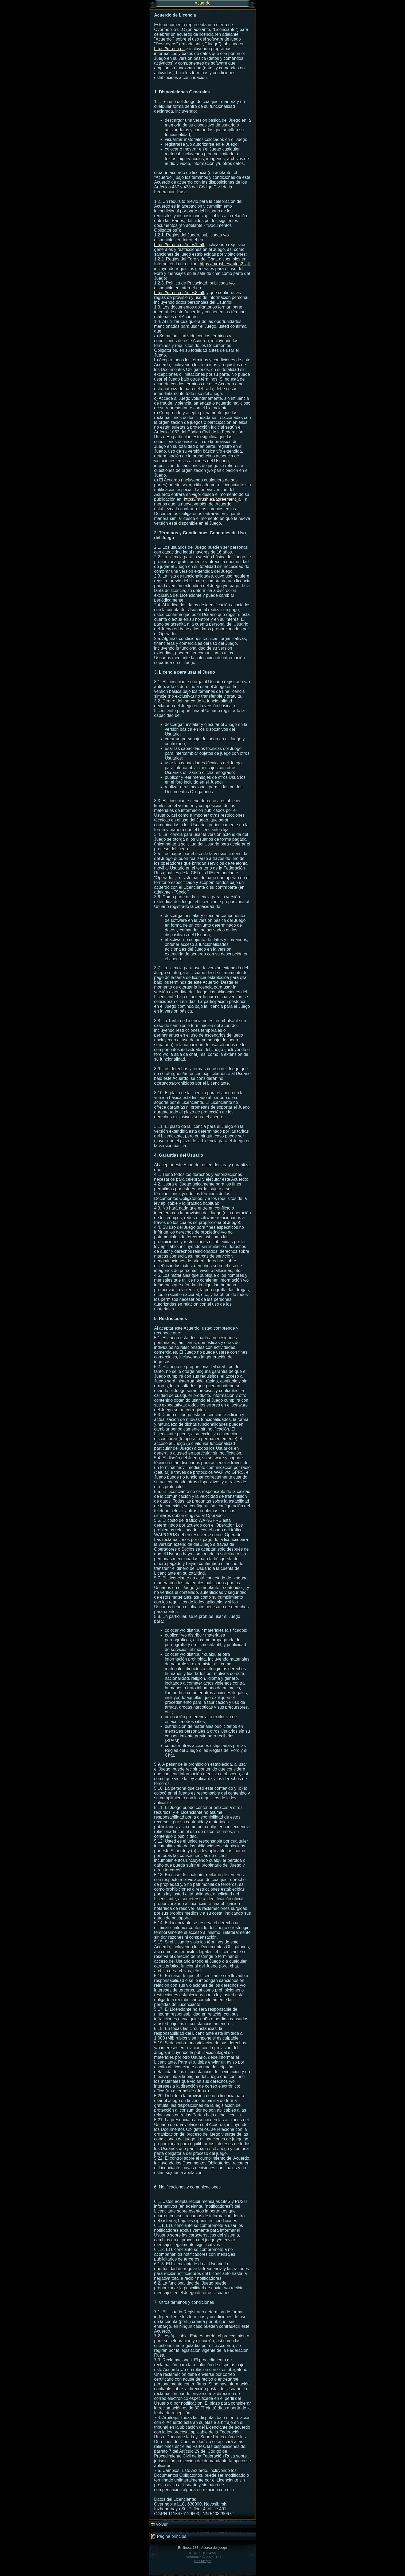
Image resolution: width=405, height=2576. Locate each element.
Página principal (168, 2536)
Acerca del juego (214, 2548)
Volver (159, 2524)
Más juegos (202, 2561)
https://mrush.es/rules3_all (179, 292)
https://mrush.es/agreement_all (213, 499)
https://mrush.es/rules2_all (225, 264)
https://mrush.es (169, 48)
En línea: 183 (188, 2548)
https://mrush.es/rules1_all (179, 244)
